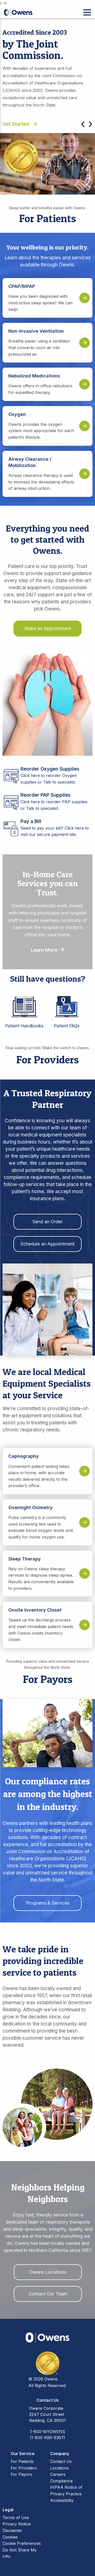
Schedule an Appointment (47, 1244)
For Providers (24, 2468)
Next (90, 124)
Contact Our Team (48, 2293)
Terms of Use (16, 2517)
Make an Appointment (47, 628)
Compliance (61, 2480)
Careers (57, 2474)
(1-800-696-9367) (47, 2437)
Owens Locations (47, 2272)
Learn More (47, 950)
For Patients (22, 2461)
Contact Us (61, 2461)
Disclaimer (12, 2530)
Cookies (10, 2537)
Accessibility (61, 2500)
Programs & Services (47, 1903)
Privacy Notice (17, 2523)
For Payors (21, 2474)
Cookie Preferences (22, 2543)
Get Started (20, 124)
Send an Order (47, 1221)
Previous (83, 124)
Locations (59, 2468)
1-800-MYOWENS (47, 2431)
